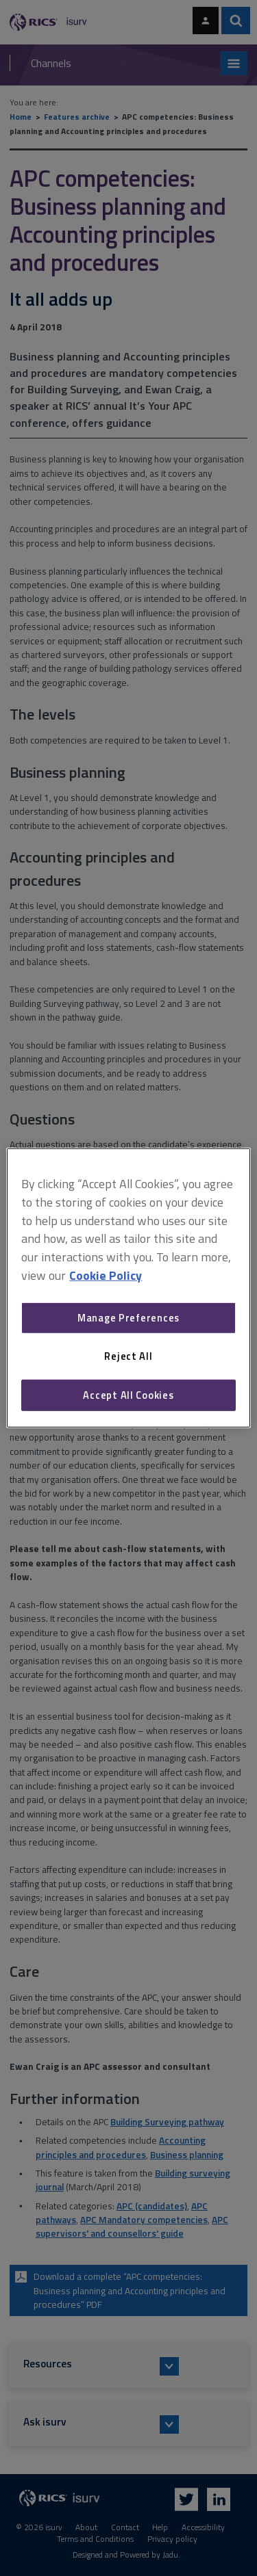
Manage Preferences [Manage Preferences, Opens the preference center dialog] (128, 1318)
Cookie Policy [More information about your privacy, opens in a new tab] (105, 1275)
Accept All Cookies (128, 1395)
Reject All (128, 1356)
